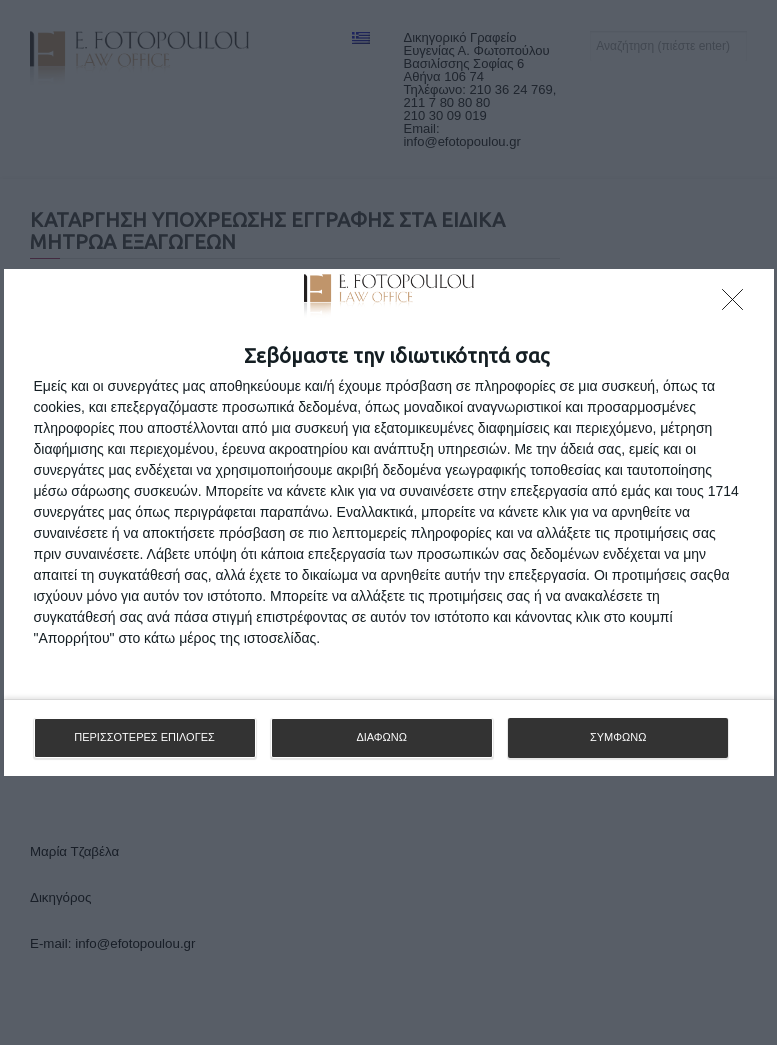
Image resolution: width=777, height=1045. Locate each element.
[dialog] (389, 522)
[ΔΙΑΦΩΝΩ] (738, 305)
